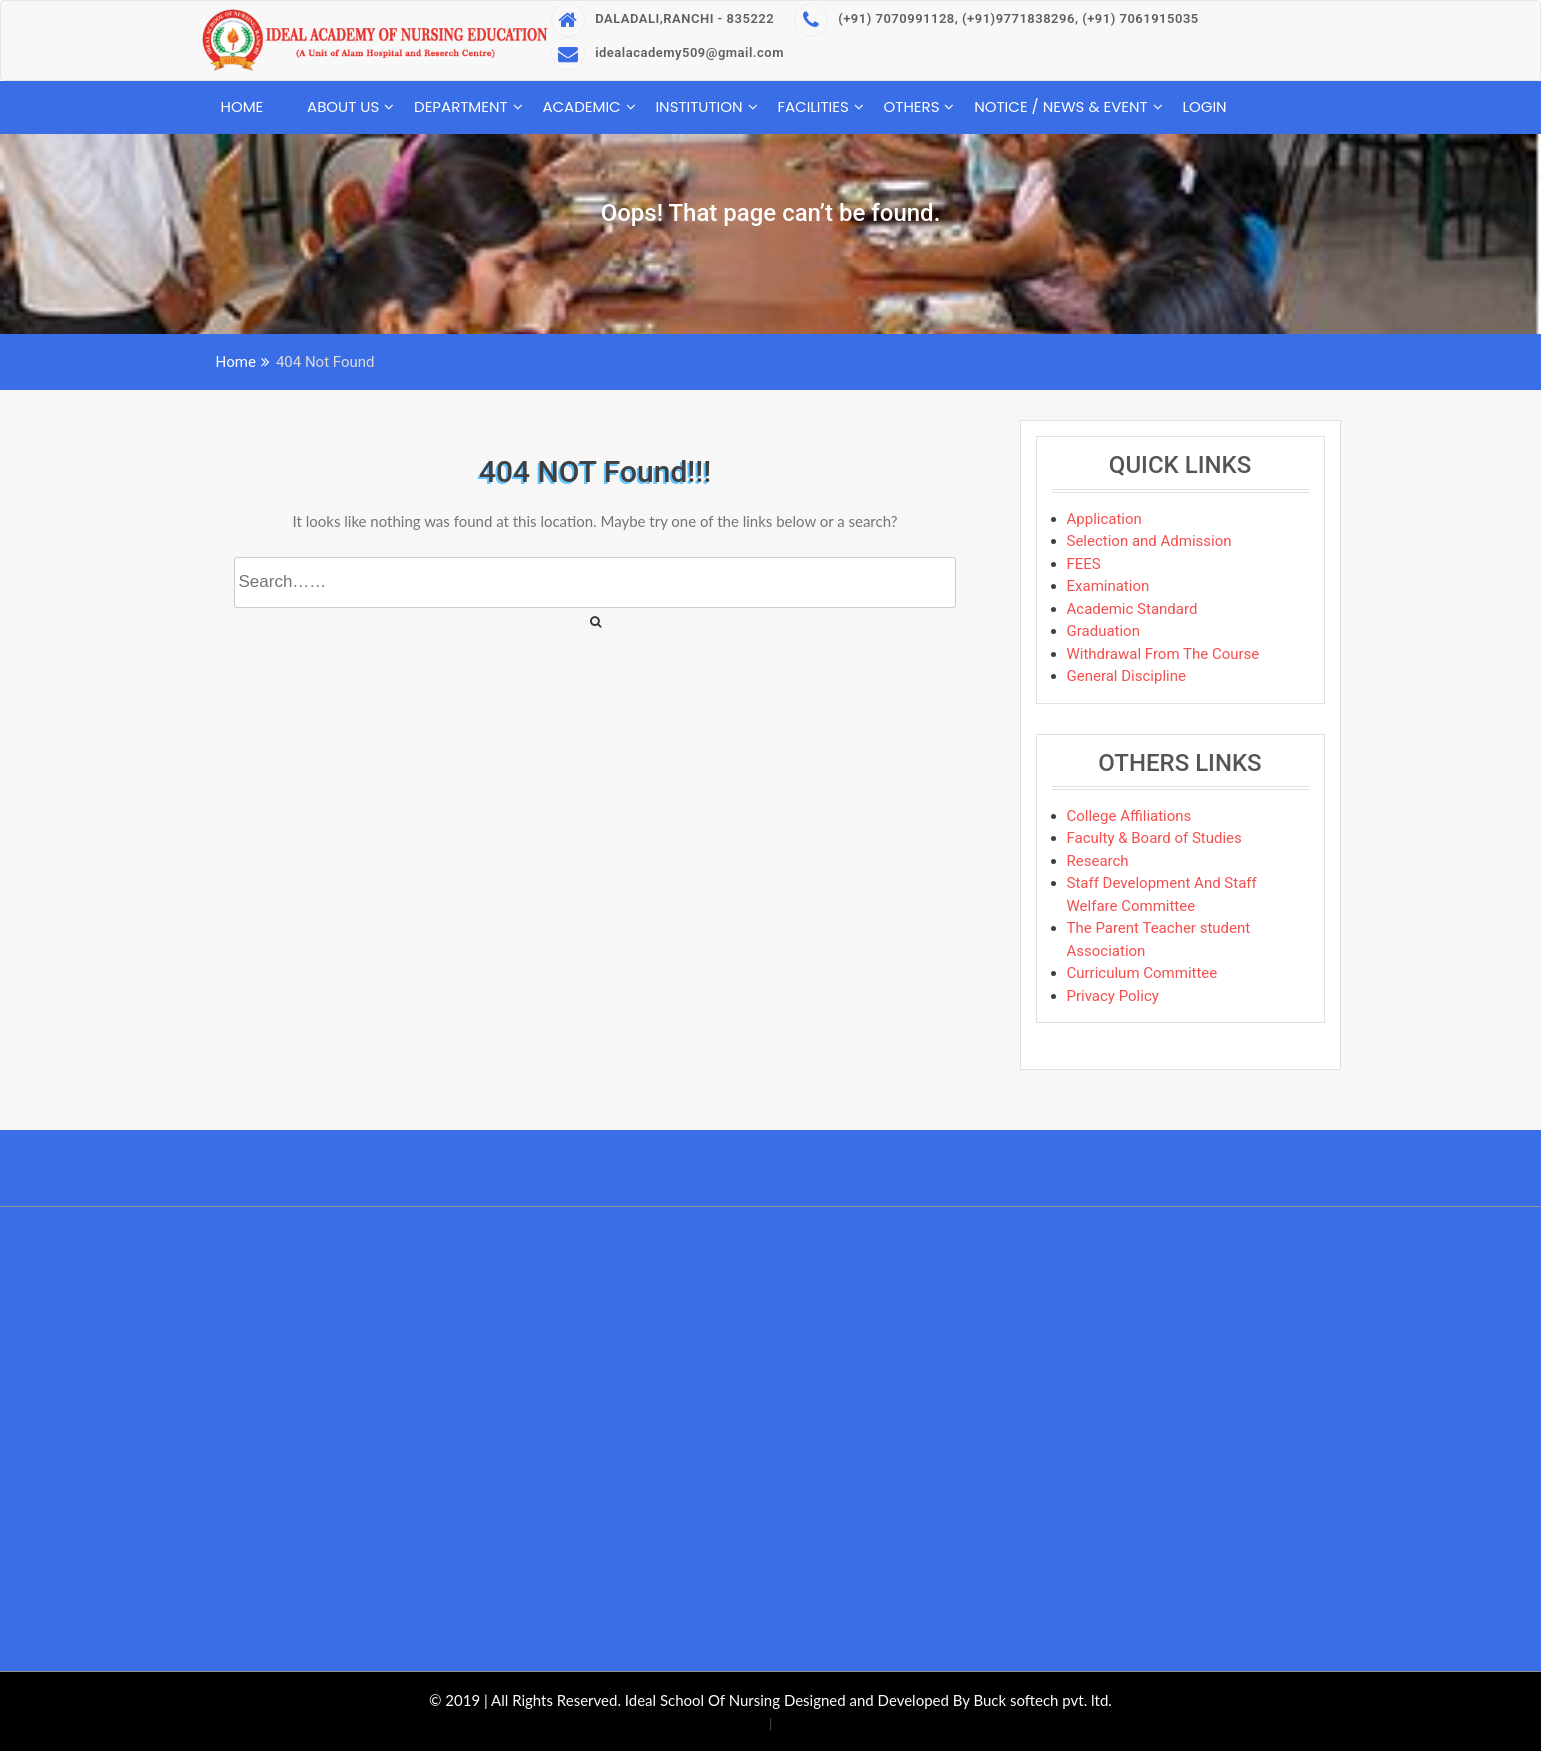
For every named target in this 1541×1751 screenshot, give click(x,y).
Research (1098, 861)
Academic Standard (1132, 609)
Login (1204, 106)
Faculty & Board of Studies (1154, 838)
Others (912, 106)
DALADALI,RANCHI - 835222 (662, 18)
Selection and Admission (1149, 541)
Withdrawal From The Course (1163, 654)
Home (242, 106)
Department (461, 106)
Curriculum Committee (1142, 973)
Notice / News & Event (1061, 106)
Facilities (812, 106)
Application (1104, 519)
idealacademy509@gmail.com (667, 52)
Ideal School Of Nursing (702, 1700)
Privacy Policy (1113, 996)
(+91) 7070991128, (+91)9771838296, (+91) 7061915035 (996, 18)
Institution (698, 106)
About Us (343, 106)
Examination (1108, 586)
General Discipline (1126, 676)
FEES (1084, 564)
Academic (581, 106)
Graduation (1103, 631)
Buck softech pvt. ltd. (1042, 1700)
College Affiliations (1129, 816)
